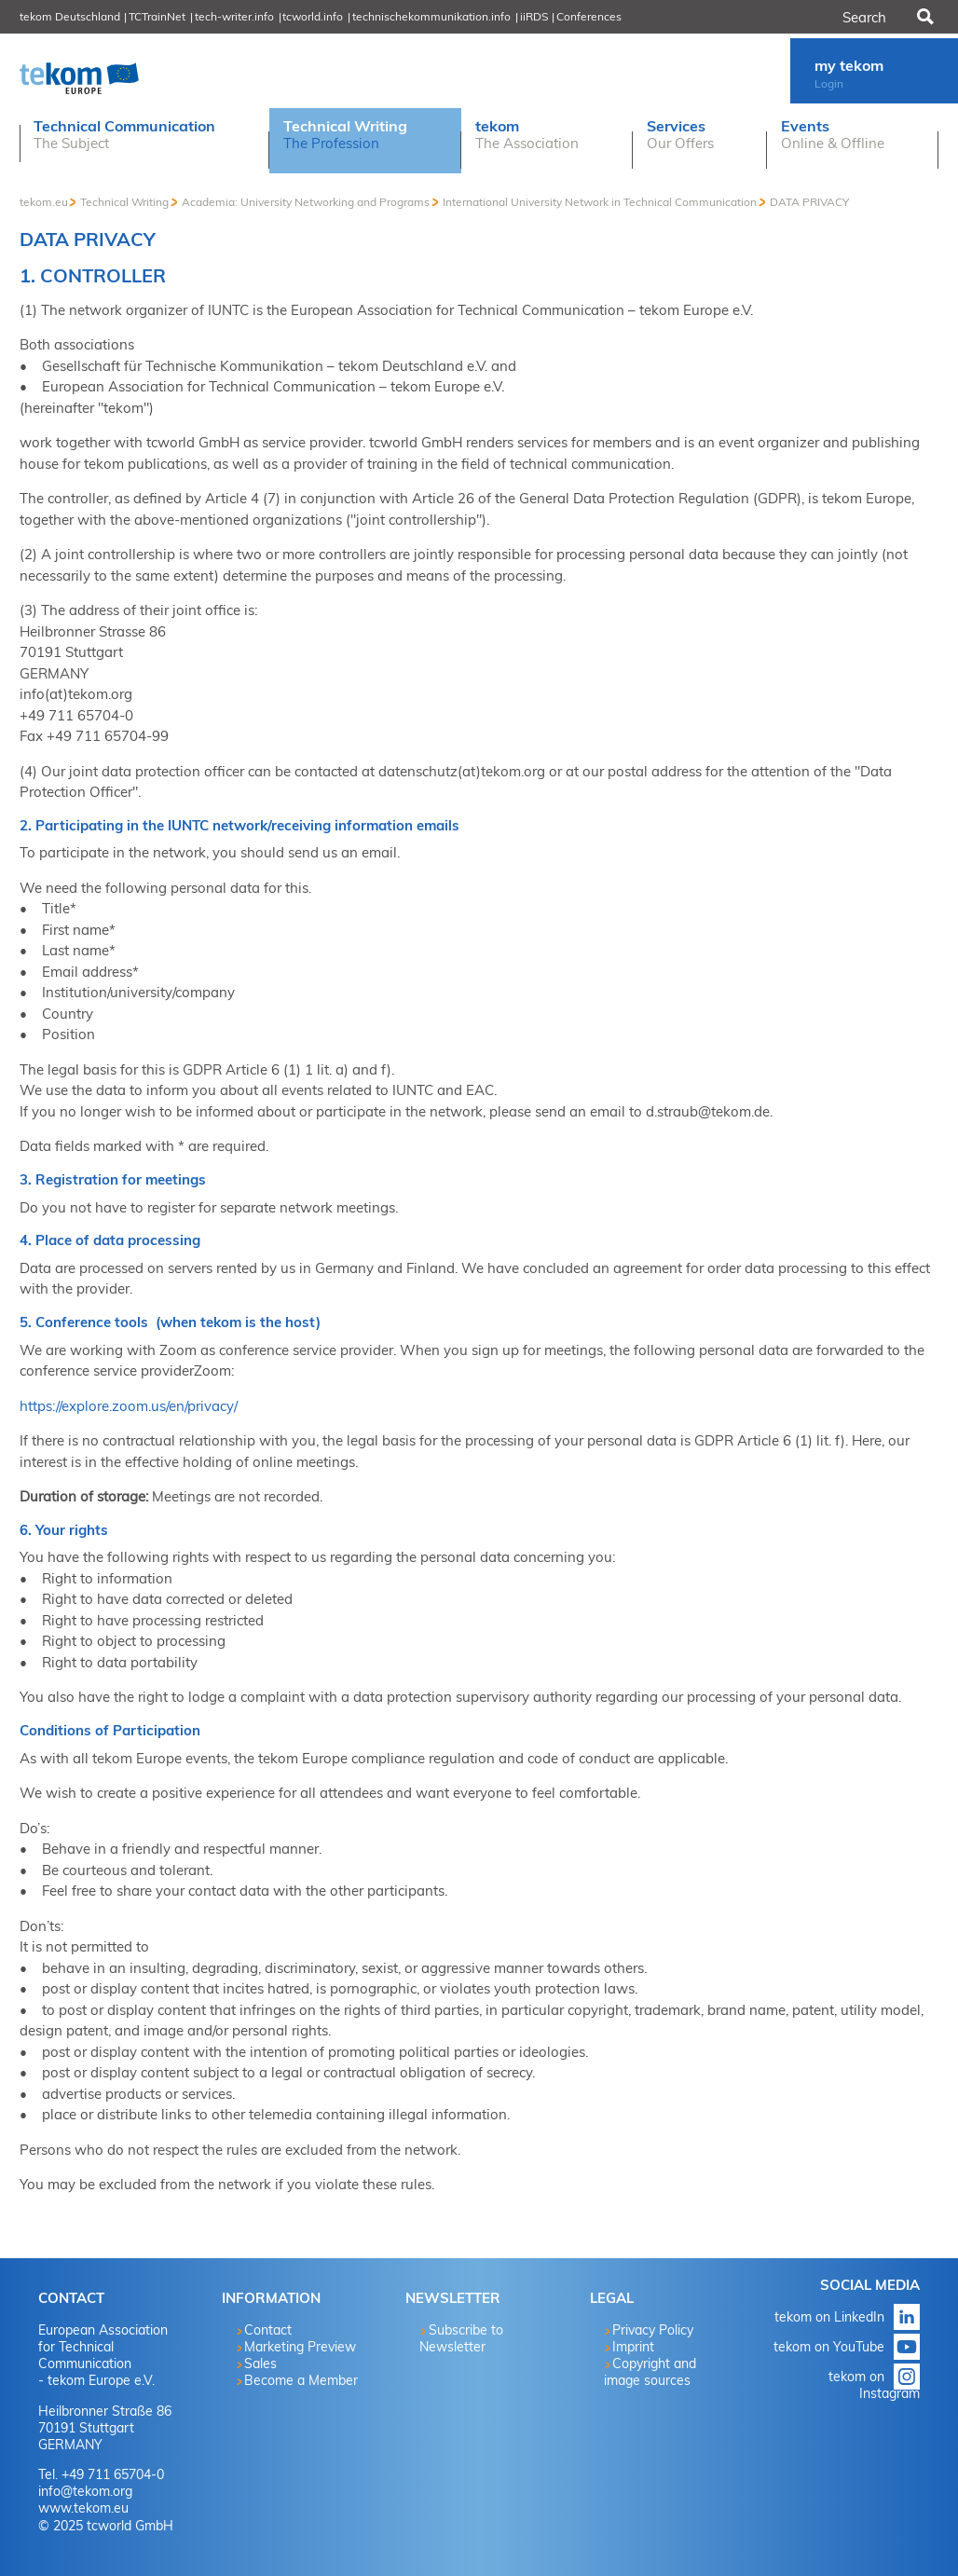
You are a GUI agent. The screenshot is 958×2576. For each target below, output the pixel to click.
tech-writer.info (234, 16)
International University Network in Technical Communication (600, 202)
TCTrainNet (157, 16)
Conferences (589, 16)
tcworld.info (312, 16)
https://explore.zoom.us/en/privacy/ (129, 1406)
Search (923, 17)
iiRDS (534, 16)
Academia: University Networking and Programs (306, 202)
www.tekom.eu (83, 2508)
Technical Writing (124, 202)
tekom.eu (44, 202)
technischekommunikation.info (431, 16)
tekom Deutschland (70, 16)
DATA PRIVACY (809, 202)
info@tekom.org (85, 2491)
